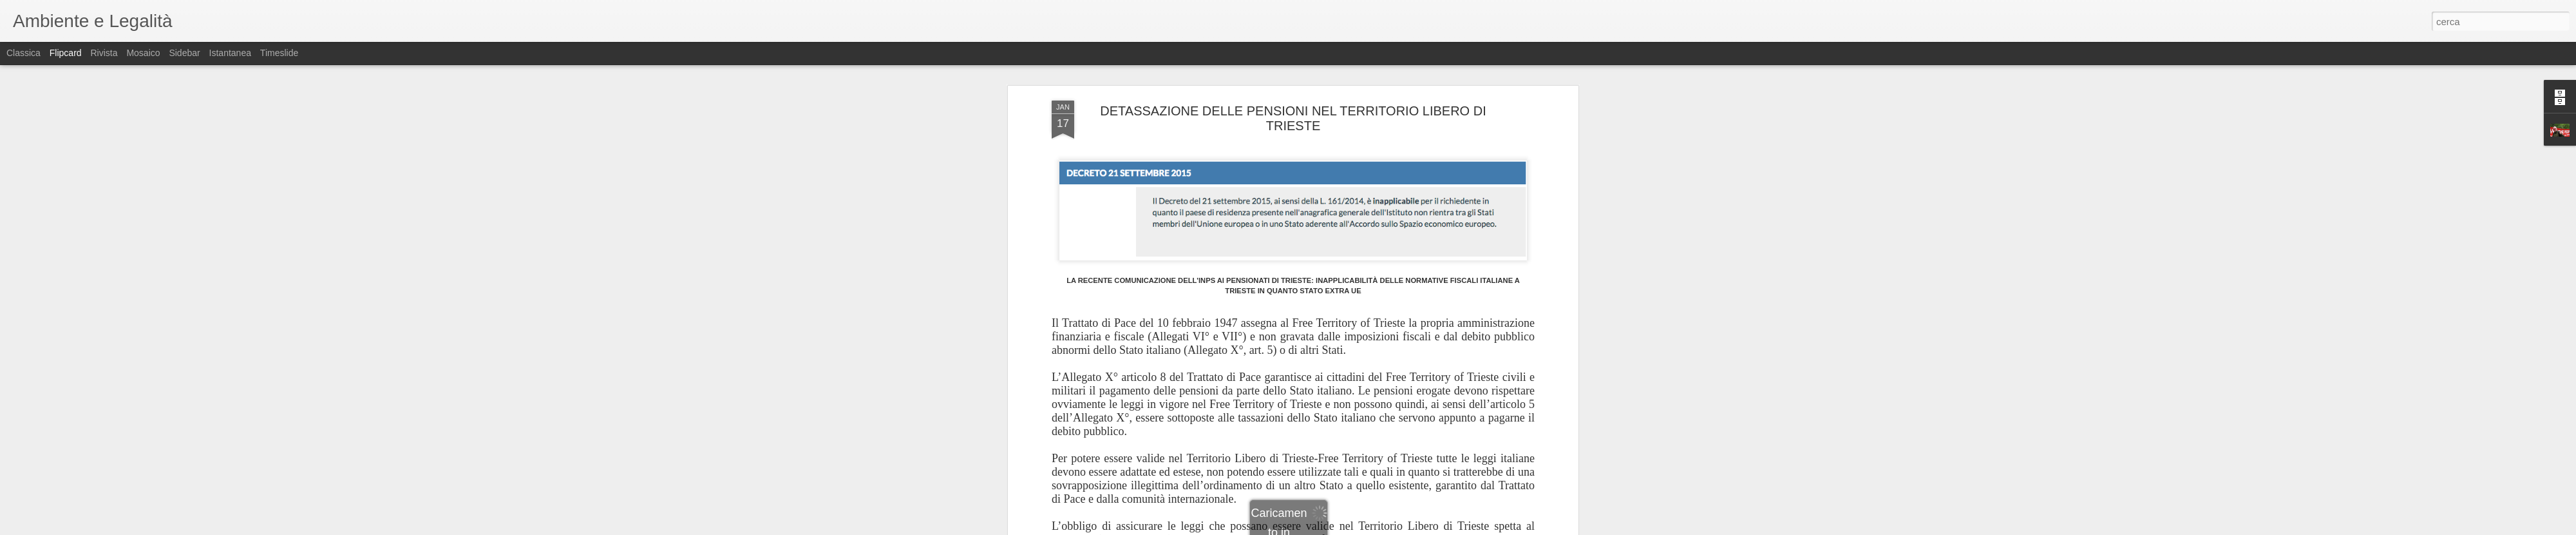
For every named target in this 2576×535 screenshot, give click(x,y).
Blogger (1328, 528)
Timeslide (279, 53)
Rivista (103, 53)
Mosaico (143, 53)
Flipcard (66, 53)
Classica (23, 53)
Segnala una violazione (1380, 528)
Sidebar (184, 53)
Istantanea (230, 53)
